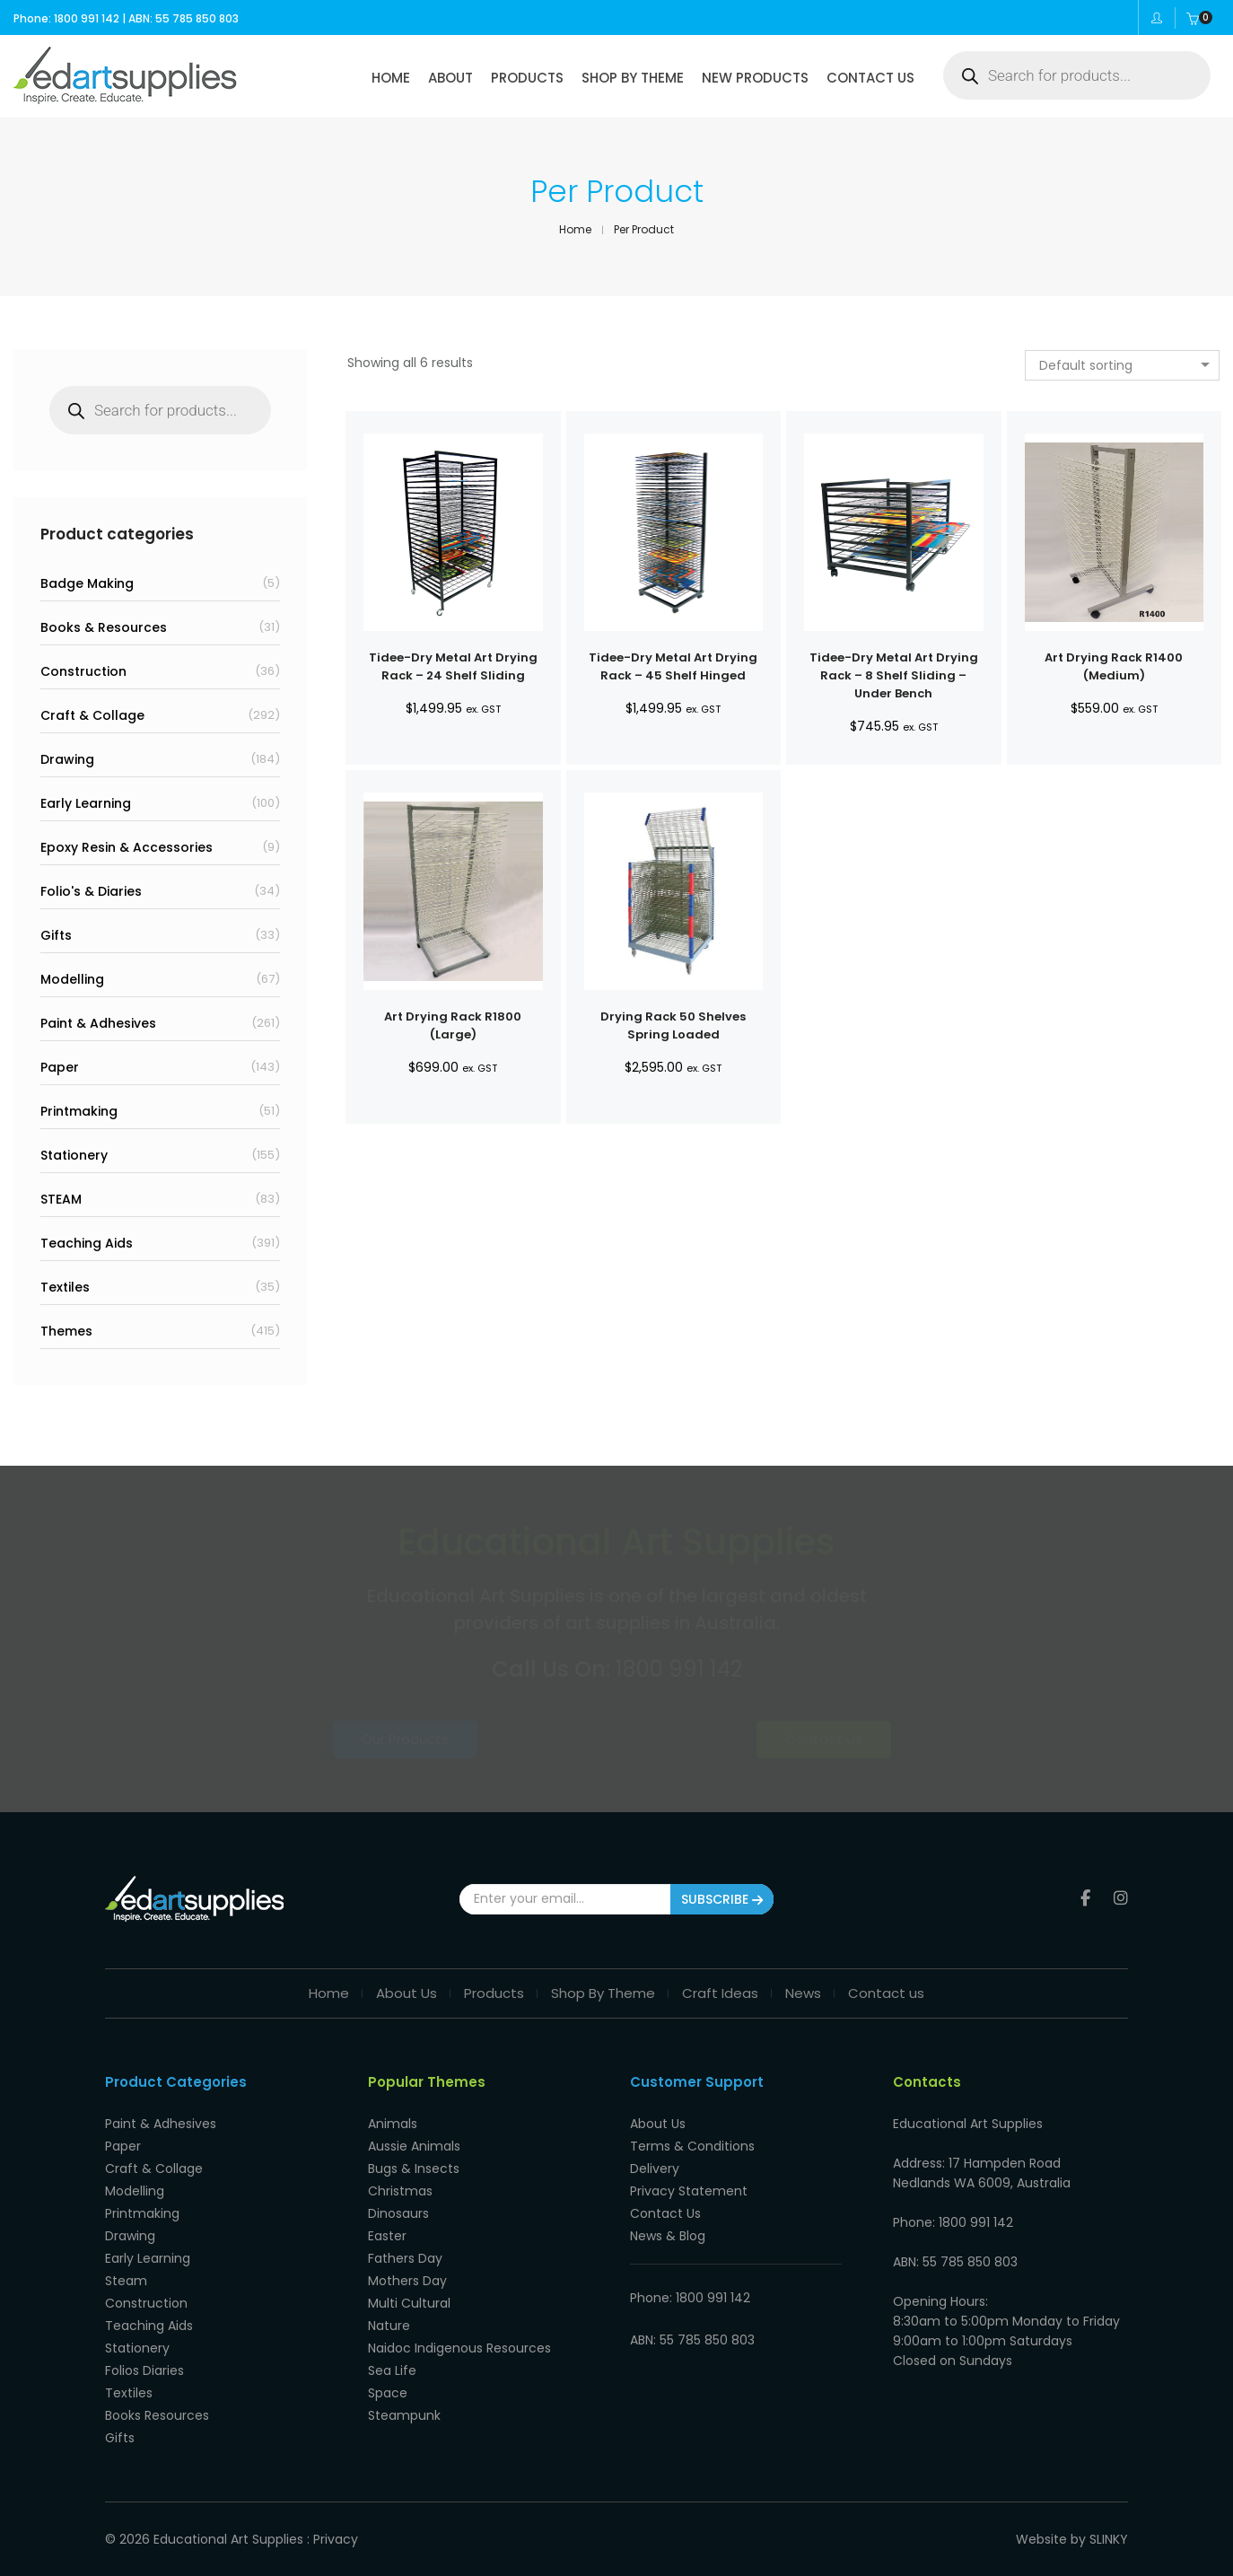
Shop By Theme (603, 1993)
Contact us (886, 1993)
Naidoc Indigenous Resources (459, 2348)
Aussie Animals (414, 2146)
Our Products (464, 1739)
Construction (83, 671)
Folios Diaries (144, 2370)
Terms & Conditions (692, 2146)
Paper (59, 1067)
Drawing (67, 759)
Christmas (400, 2191)
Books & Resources (103, 627)
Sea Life (392, 2370)
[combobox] (1122, 365)
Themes (66, 1331)
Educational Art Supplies (228, 2539)
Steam (126, 2281)
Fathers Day (405, 2258)
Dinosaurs (398, 2213)
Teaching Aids (86, 1243)
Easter (387, 2236)
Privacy (335, 2539)
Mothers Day (407, 2281)
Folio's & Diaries (91, 891)
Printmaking (79, 1111)
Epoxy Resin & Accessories (126, 847)
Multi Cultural (409, 2303)
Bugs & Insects (413, 2168)
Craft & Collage (92, 715)
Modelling (72, 979)
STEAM (61, 1199)
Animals (392, 2124)
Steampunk (404, 2415)
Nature (389, 2326)
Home (329, 1993)
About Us (406, 1993)
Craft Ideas (720, 1993)
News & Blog (667, 2236)
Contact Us (768, 1739)
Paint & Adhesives (98, 1023)
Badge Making (87, 583)
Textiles (65, 1287)
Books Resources (157, 2415)
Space (387, 2393)
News (803, 1993)
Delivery (654, 2168)
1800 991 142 (679, 1669)
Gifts (56, 935)
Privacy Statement (689, 2191)
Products (494, 1993)
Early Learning (85, 803)
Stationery (74, 1155)
